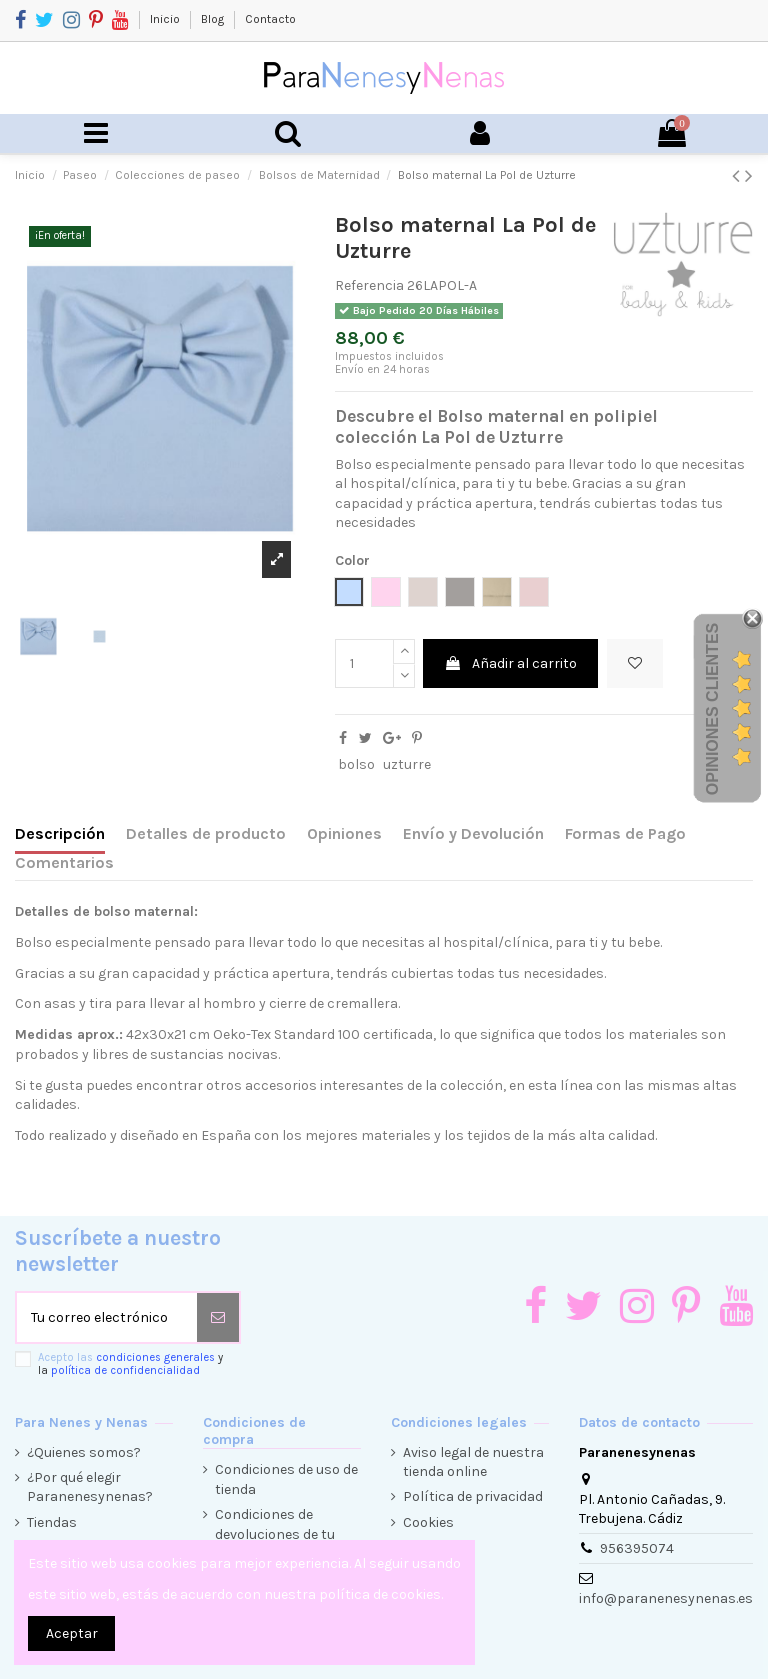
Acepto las (130, 1364)
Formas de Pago (625, 833)
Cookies (428, 1522)
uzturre (407, 764)
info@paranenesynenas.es (666, 1598)
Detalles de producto (206, 833)
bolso (356, 764)
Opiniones (344, 833)
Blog (214, 19)
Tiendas (52, 1522)
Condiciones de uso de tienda (286, 1479)
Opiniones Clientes (712, 709)
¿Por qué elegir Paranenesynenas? (90, 1487)
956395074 (637, 1548)
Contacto (270, 19)
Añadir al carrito (510, 663)
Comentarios (64, 862)
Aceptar (72, 1633)
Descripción (60, 833)
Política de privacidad (473, 1496)
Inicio (166, 19)
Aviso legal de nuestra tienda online (473, 1462)
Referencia (369, 285)
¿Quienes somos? (84, 1452)
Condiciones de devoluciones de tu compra (275, 1534)
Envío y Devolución (473, 833)
